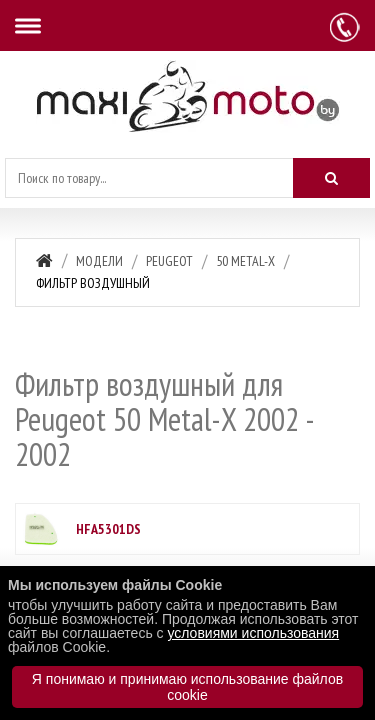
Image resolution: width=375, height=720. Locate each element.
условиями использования (253, 633)
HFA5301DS (108, 529)
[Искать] (331, 178)
